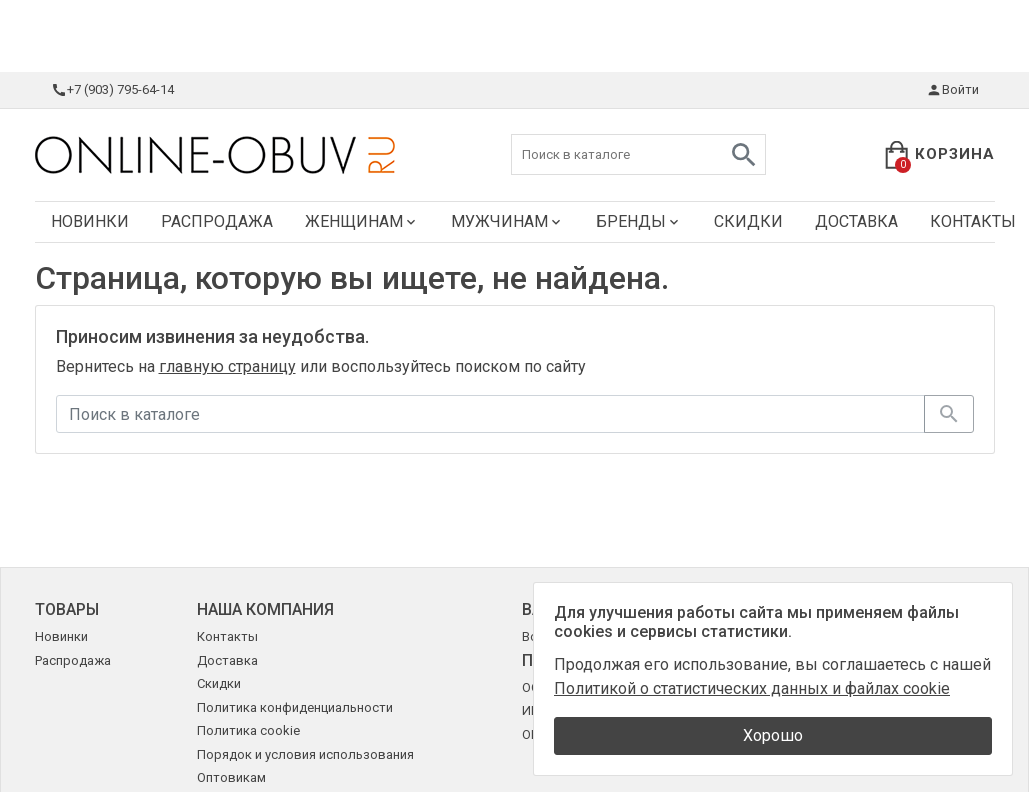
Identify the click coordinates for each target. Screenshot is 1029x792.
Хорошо (773, 735)
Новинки (90, 221)
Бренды (639, 221)
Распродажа (217, 221)
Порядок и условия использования (305, 754)
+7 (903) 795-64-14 (112, 90)
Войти (952, 90)
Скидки (748, 221)
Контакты (227, 636)
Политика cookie (248, 730)
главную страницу (227, 366)
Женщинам (362, 221)
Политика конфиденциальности (295, 707)
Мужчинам (507, 221)
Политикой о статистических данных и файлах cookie (752, 688)
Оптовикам (231, 777)
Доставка (856, 221)
